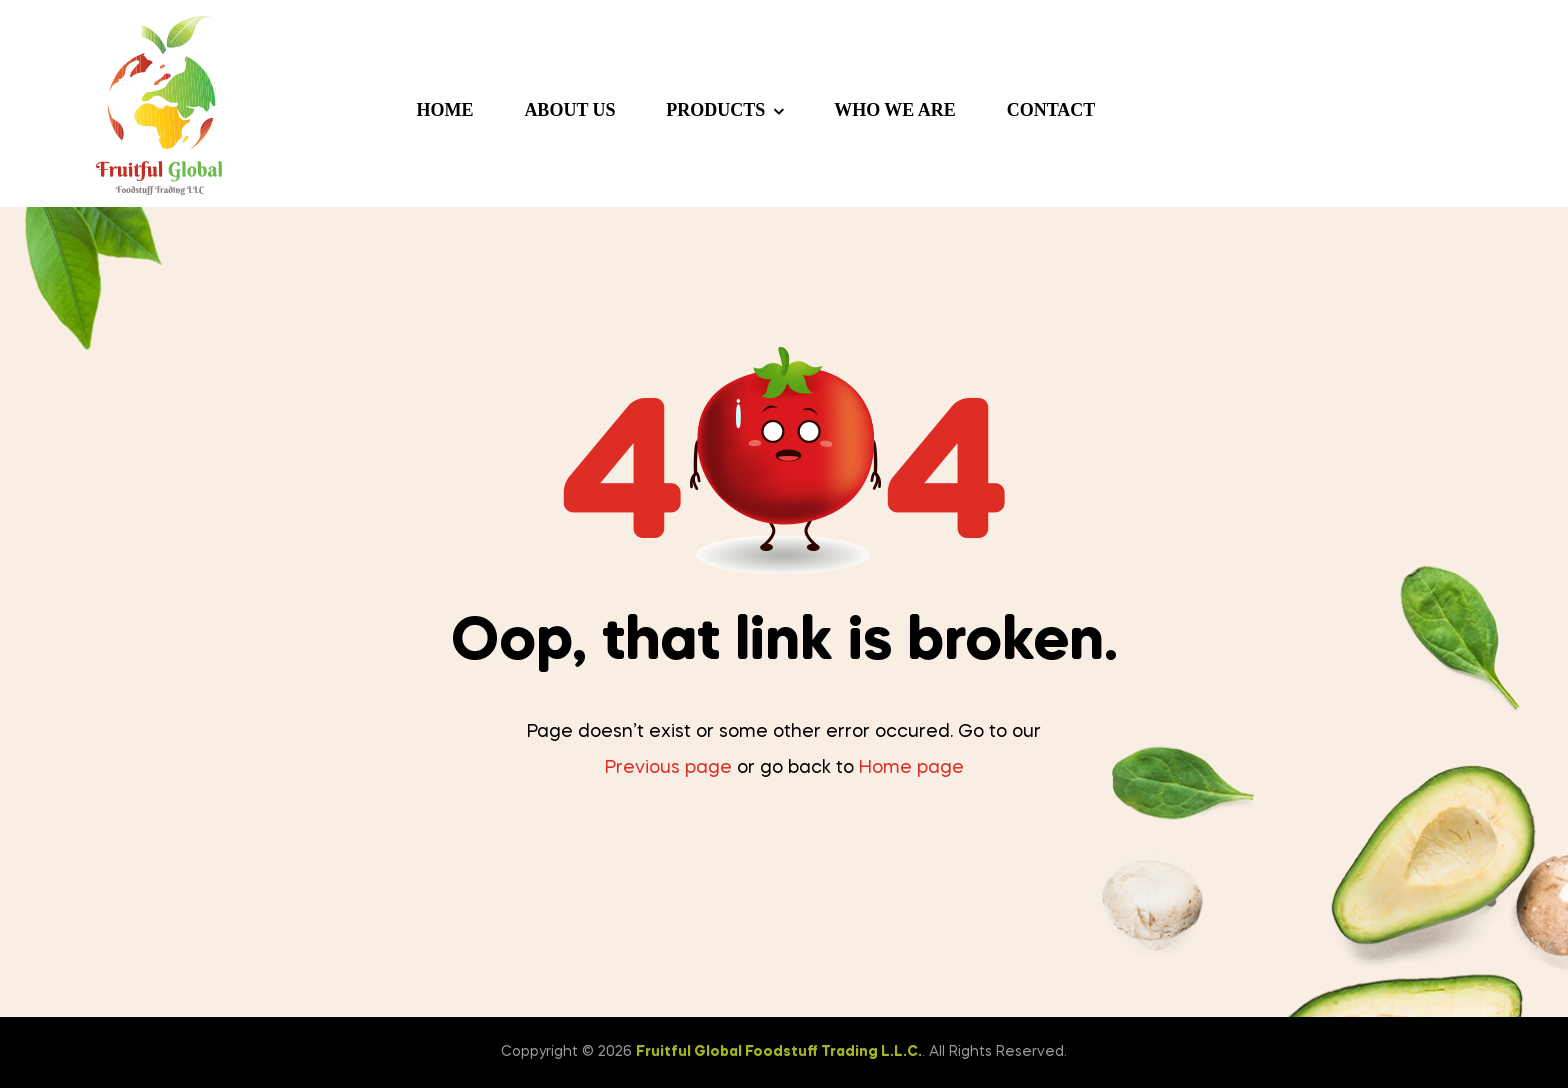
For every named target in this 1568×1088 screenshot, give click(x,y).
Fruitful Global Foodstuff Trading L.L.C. (779, 1052)
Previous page (668, 768)
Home (445, 110)
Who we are (895, 110)
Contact (1051, 110)
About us (569, 110)
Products (715, 110)
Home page (911, 768)
